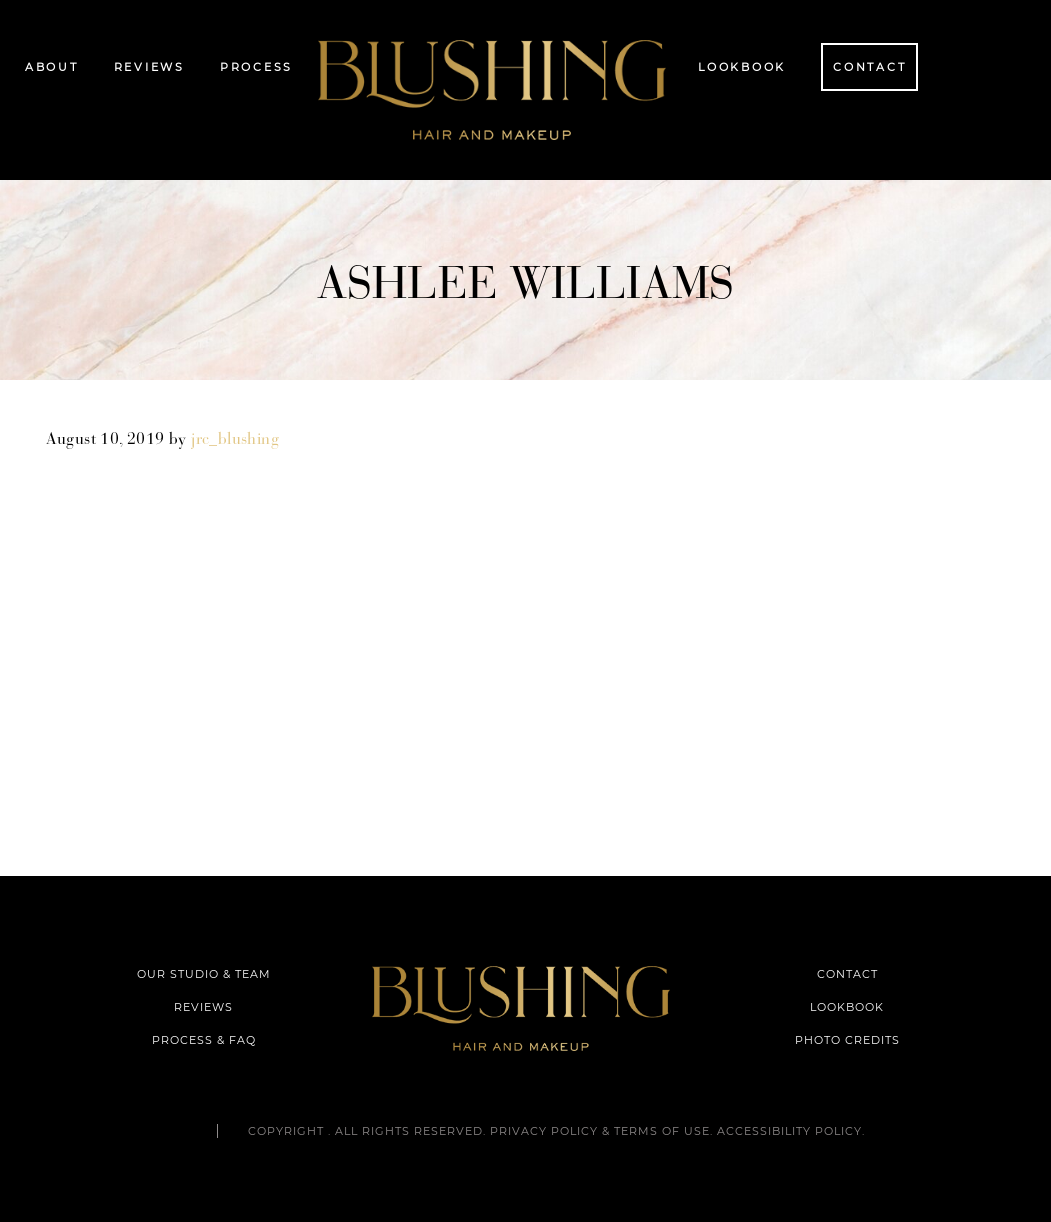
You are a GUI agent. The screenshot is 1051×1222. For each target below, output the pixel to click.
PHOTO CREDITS (847, 1040)
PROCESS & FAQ (204, 1040)
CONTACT (847, 974)
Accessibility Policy (789, 1131)
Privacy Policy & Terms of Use (600, 1131)
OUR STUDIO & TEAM (204, 974)
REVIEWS (203, 1007)
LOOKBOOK (847, 1007)
